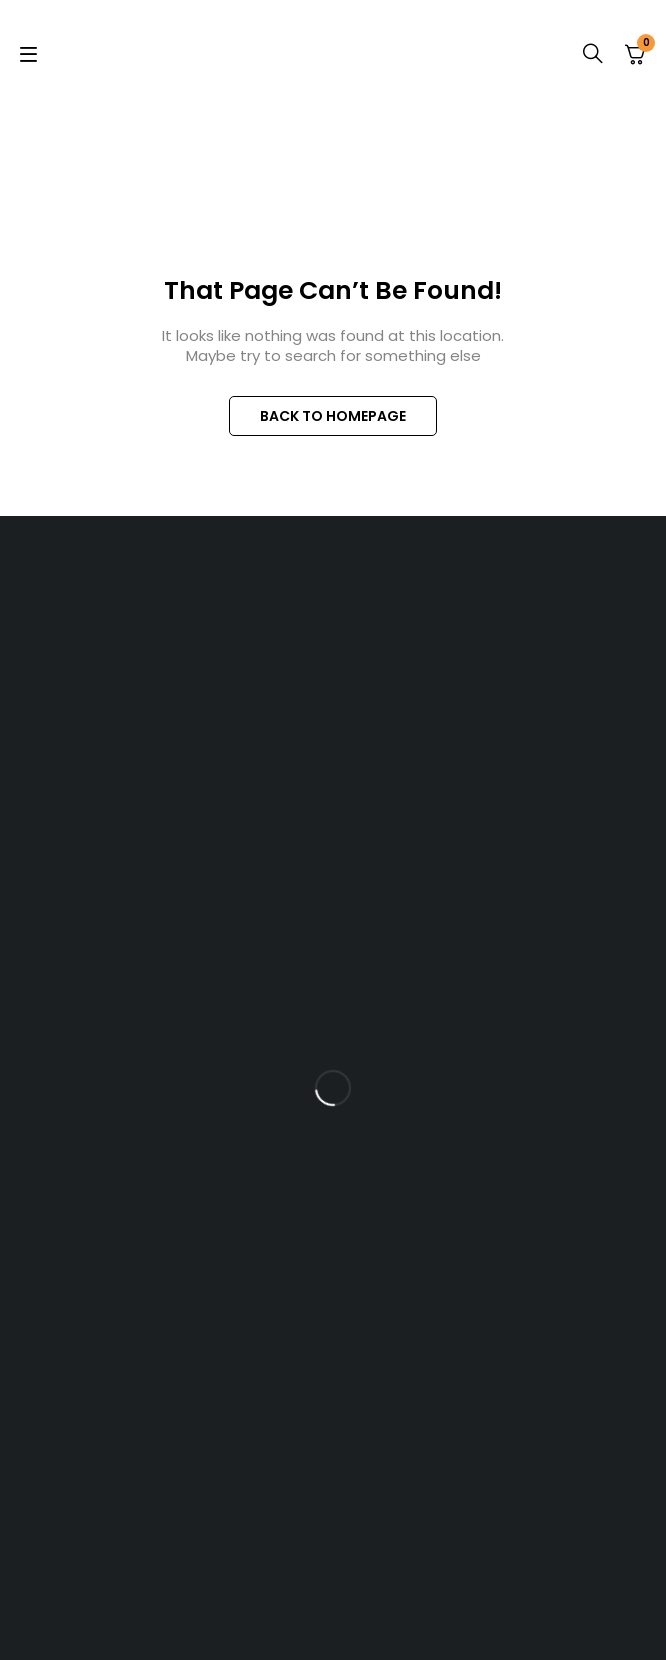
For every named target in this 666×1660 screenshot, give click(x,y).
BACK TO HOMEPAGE (333, 416)
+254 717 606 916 (353, 776)
